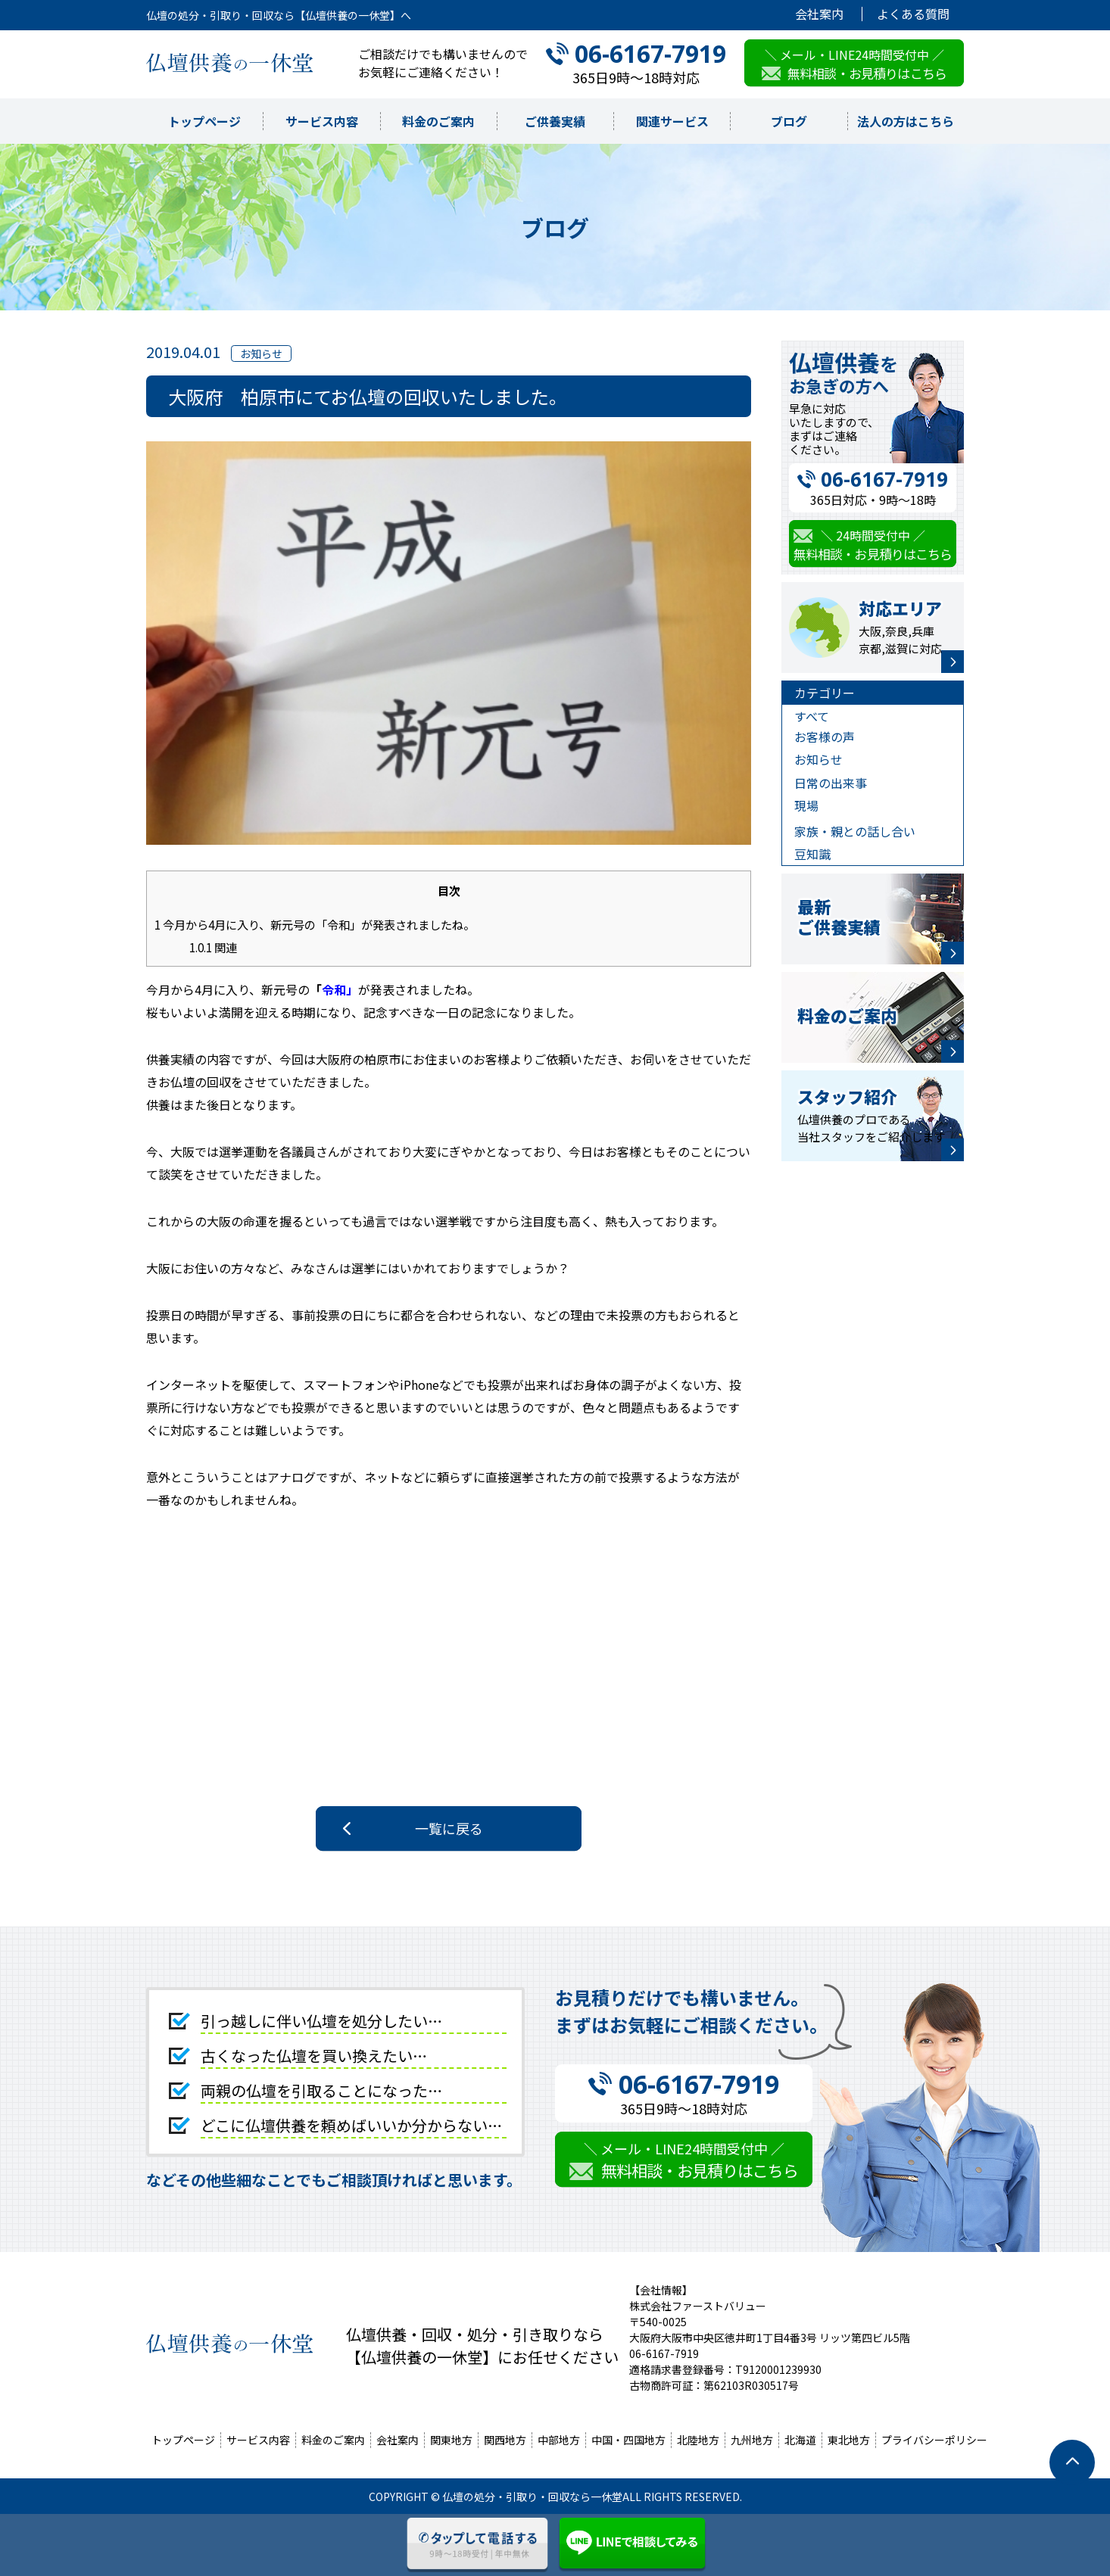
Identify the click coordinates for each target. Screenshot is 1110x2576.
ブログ (789, 121)
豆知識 (812, 854)
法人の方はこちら (905, 121)
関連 (213, 947)
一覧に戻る (449, 1828)
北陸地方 (698, 2439)
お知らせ (818, 759)
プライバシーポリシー (934, 2439)
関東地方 (451, 2439)
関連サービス (672, 121)
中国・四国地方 (628, 2439)
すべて (811, 716)
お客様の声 (824, 736)
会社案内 (819, 14)
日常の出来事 (830, 783)
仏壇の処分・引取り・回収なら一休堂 (532, 2496)
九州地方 (752, 2439)
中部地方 (559, 2439)
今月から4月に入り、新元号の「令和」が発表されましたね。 (314, 924)
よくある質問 (913, 14)
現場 (806, 805)
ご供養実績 (555, 121)
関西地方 (505, 2439)
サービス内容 (321, 121)
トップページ (204, 121)
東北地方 (849, 2439)
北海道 (800, 2439)
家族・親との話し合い (854, 831)
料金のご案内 (438, 121)
